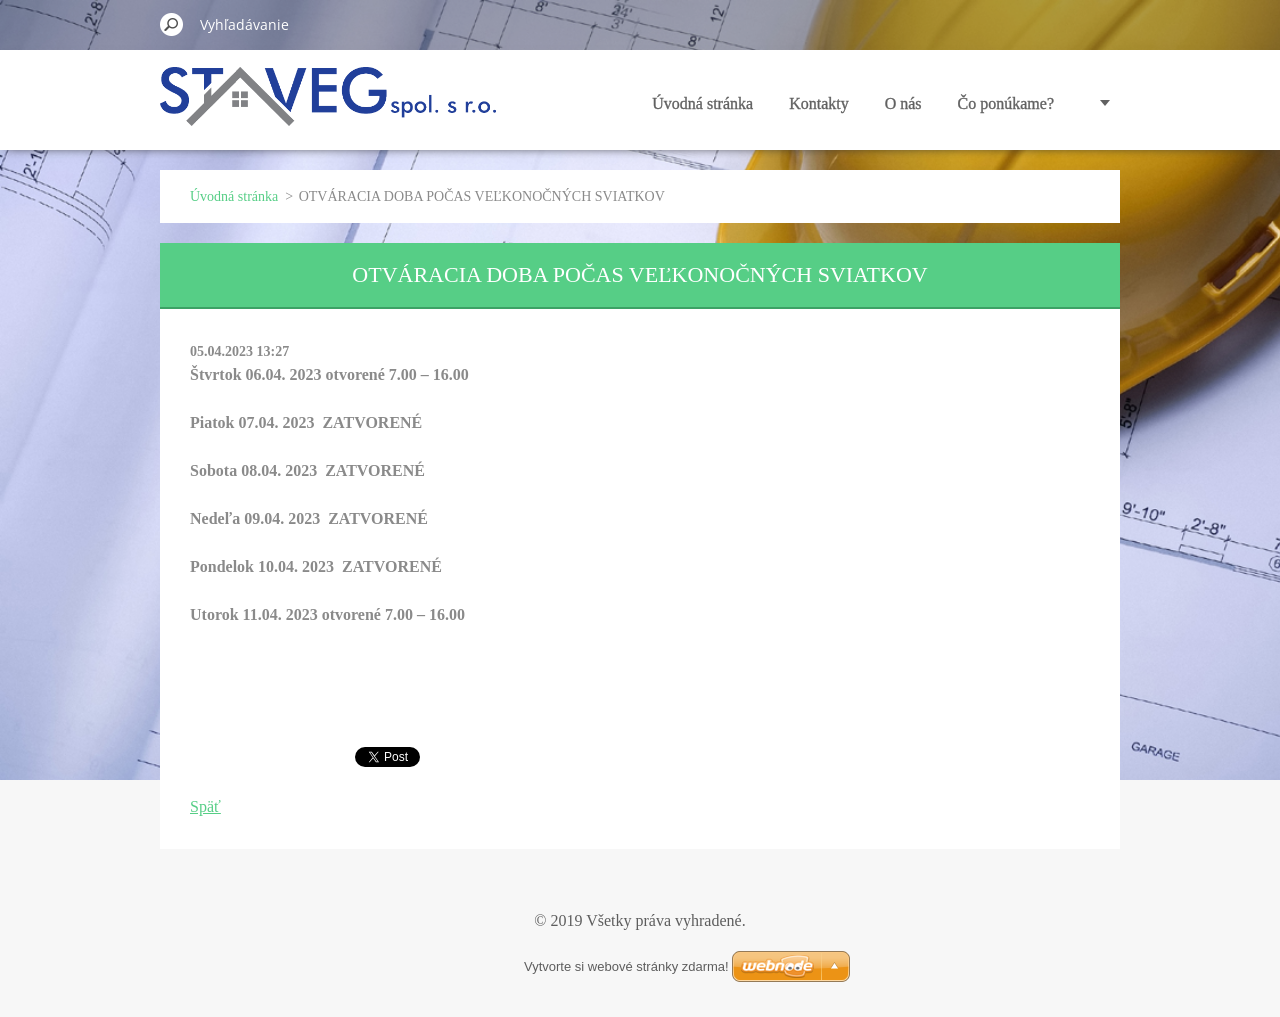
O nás (903, 103)
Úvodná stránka (702, 103)
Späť (205, 806)
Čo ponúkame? (1006, 103)
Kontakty (819, 103)
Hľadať (172, 24)
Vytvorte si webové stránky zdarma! (626, 966)
